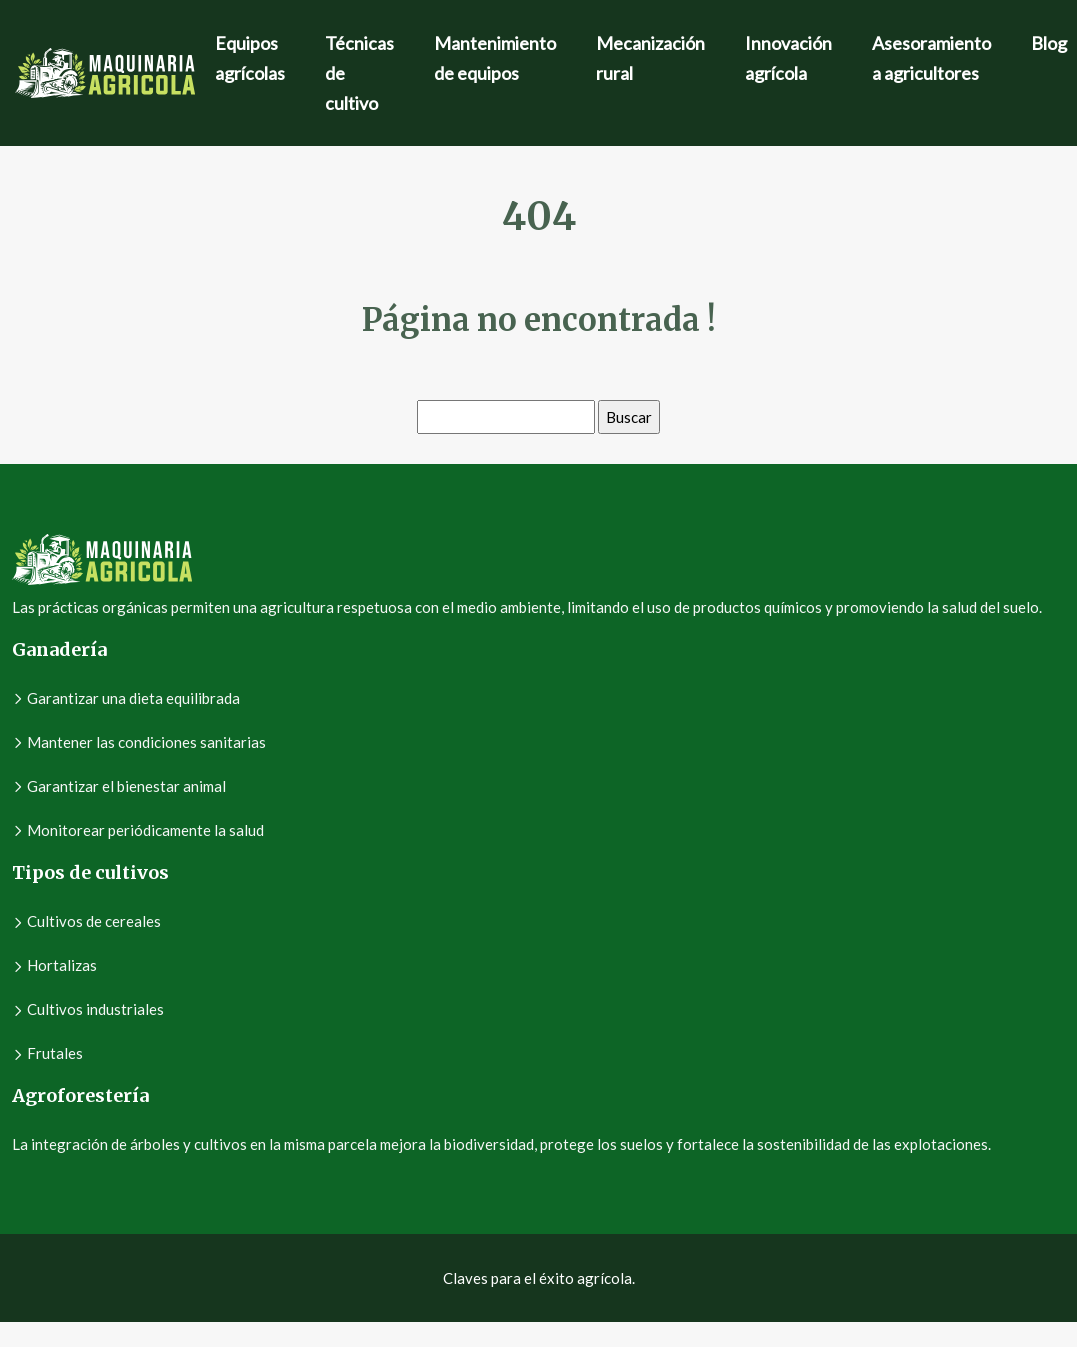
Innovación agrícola (788, 58)
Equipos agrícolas (250, 58)
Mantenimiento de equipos (495, 58)
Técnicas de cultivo (359, 73)
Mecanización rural (650, 58)
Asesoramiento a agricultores (931, 58)
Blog (1049, 43)
